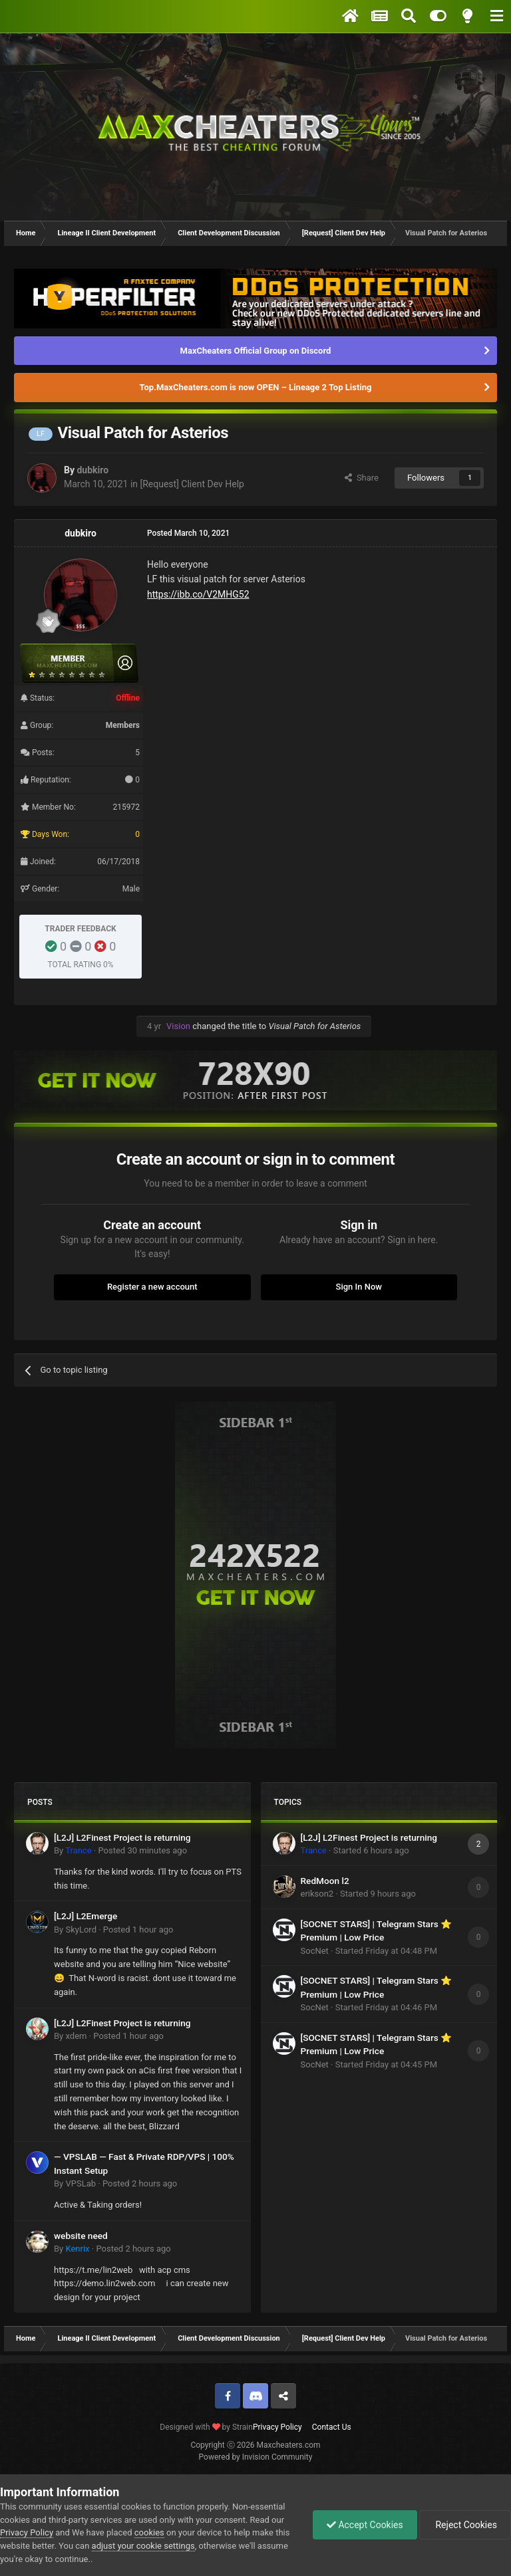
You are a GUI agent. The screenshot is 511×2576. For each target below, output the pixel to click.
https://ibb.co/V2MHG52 (198, 594)
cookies (149, 2532)
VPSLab (80, 2183)
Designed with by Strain (206, 2427)
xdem (75, 2036)
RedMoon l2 (325, 1880)
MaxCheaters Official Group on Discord (255, 351)
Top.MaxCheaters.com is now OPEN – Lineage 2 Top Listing (256, 387)
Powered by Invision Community (256, 2457)
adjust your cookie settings (143, 2546)
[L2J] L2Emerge (85, 1916)
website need (81, 2235)
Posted (142, 1850)
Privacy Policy (277, 2427)
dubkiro (92, 470)
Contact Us (331, 2427)
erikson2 (317, 1894)
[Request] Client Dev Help (192, 484)
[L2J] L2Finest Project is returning (122, 1837)
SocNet (315, 1951)
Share (362, 478)
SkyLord (80, 1929)
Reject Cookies (465, 2524)
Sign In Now (359, 1287)
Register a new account (152, 1287)
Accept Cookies (365, 2524)
